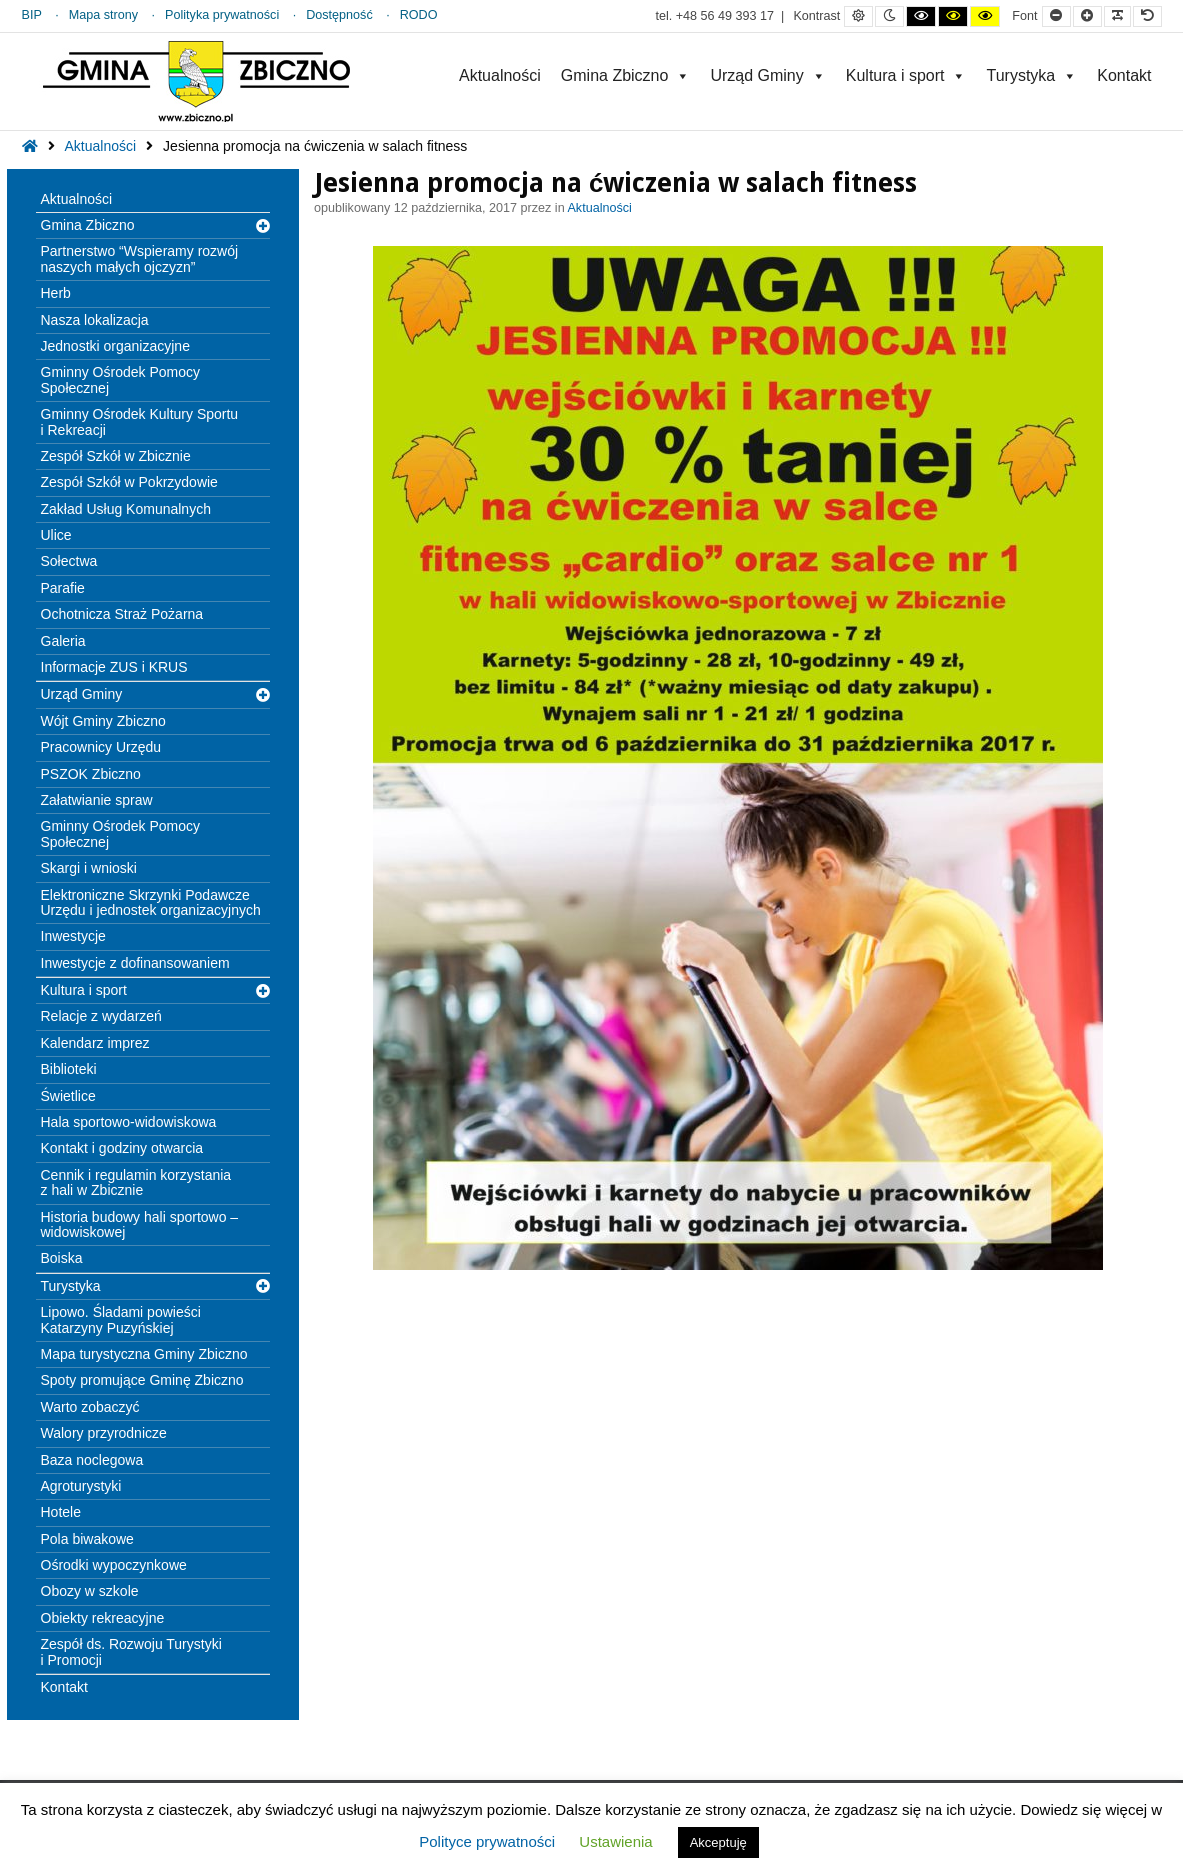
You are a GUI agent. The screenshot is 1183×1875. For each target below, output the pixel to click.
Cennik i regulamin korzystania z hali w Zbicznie (136, 1182)
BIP (32, 15)
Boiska (62, 1258)
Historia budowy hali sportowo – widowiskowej (140, 1224)
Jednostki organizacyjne (115, 346)
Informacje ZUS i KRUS (114, 667)
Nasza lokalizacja (95, 320)
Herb (56, 293)
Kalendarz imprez (95, 1043)
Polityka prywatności (222, 15)
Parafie (63, 588)
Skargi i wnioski (89, 868)
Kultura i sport (906, 75)
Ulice (56, 535)
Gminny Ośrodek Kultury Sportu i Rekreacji (140, 421)
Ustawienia (615, 1841)
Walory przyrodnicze (104, 1433)
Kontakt (1124, 75)
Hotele (61, 1512)
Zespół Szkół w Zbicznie (116, 456)
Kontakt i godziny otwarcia (122, 1148)
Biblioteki (69, 1069)
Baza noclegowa (92, 1460)
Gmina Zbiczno (626, 75)
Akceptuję (718, 1842)
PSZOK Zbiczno (91, 774)
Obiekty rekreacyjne (103, 1618)
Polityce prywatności (487, 1841)
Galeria (63, 641)
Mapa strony (103, 15)
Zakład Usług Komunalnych (126, 509)
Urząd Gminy (767, 75)
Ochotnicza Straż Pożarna (122, 614)
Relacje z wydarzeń (101, 1016)
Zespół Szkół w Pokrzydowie (129, 482)
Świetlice (68, 1096)
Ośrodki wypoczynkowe (114, 1565)
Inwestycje (73, 936)
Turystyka (1031, 75)
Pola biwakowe (87, 1539)
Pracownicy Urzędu (101, 747)
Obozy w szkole (90, 1591)
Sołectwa (69, 561)
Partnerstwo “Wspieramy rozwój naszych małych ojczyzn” (140, 258)
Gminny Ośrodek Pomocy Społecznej (121, 379)
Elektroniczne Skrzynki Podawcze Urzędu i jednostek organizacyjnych (151, 902)
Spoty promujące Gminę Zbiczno (142, 1380)
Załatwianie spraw (97, 800)
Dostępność (339, 15)
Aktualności (500, 75)
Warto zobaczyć (90, 1407)
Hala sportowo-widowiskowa (129, 1122)
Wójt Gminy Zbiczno (103, 721)
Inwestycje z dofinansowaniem (135, 963)
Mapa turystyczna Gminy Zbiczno (144, 1354)
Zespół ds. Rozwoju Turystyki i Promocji (131, 1651)
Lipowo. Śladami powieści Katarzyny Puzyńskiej (121, 1319)
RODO (419, 15)
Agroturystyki (81, 1486)
